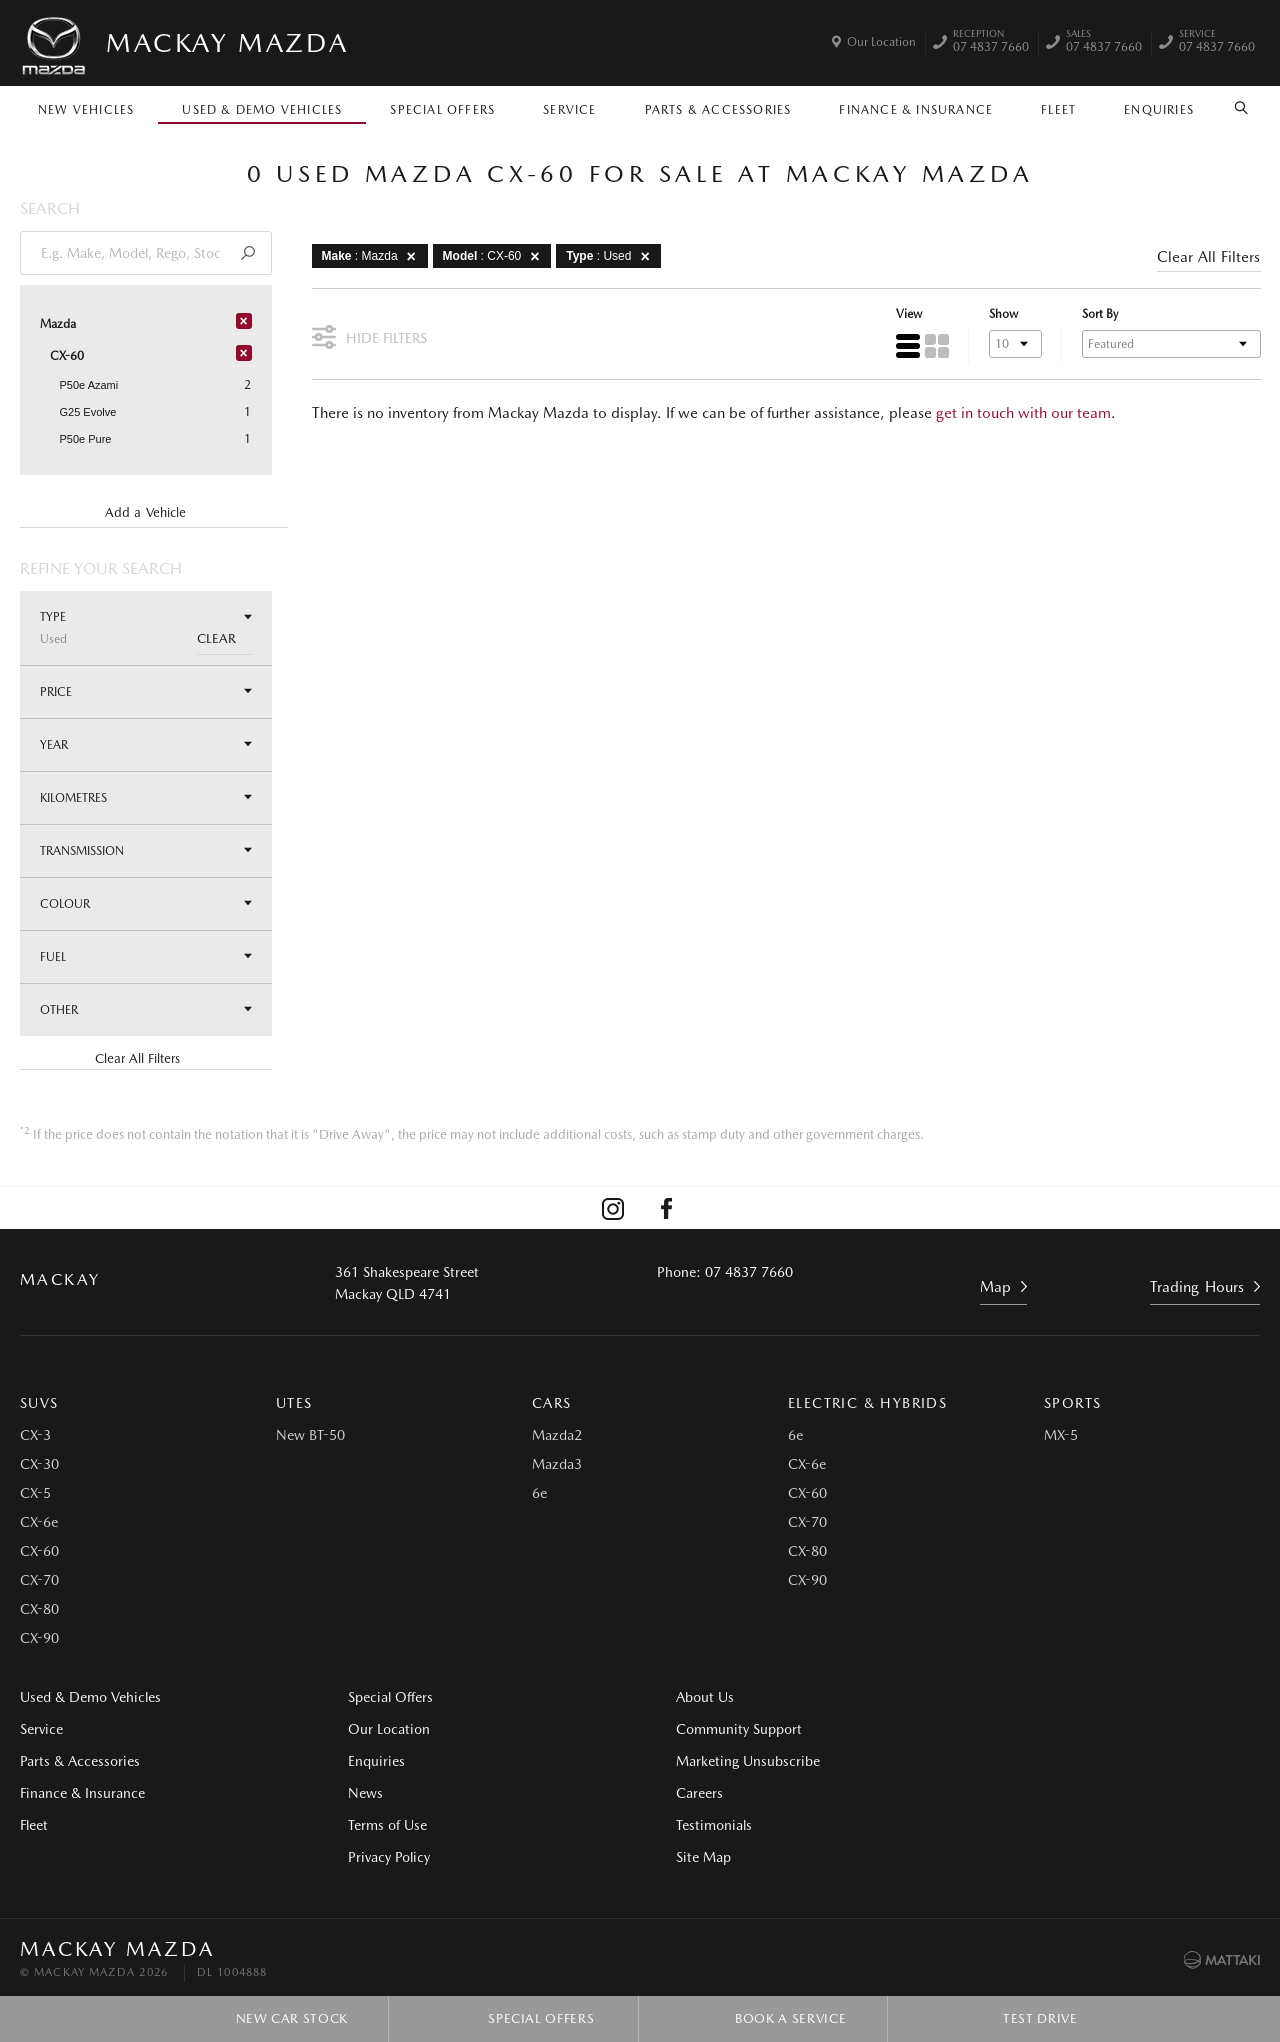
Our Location (881, 42)
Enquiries (1159, 110)
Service (569, 110)
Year (146, 744)
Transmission (146, 850)
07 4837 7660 (991, 43)
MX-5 (1061, 1437)
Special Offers (442, 110)
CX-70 (39, 1582)
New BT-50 (310, 1437)
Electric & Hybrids (867, 1405)
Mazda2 (557, 1437)
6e (539, 1495)
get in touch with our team (1023, 413)
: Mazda (372, 256)
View (908, 315)
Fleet (1058, 110)
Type (146, 628)
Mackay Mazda (227, 42)
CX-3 (35, 1437)
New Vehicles (86, 110)
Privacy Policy (381, 1859)
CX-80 (39, 1611)
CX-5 (35, 1495)
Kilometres (146, 797)
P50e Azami (89, 385)
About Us (689, 1699)
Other (146, 1009)
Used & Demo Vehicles (262, 110)
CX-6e (39, 1524)
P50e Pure (86, 439)
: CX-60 (495, 256)
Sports (1072, 1405)
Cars (552, 1405)
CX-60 (39, 1553)
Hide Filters (369, 335)
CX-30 (39, 1466)
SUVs (39, 1405)
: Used (612, 256)
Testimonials (1018, 1731)
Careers (1003, 1699)
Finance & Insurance (916, 110)
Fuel (146, 956)
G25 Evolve (88, 412)
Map (995, 1288)
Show (1002, 315)
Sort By (1099, 315)
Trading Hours (1197, 1288)
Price (146, 691)
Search (1235, 108)
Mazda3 (557, 1466)
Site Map (1007, 1763)
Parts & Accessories (718, 110)
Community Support (723, 1731)
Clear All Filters (137, 1058)
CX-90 (39, 1640)
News (357, 1795)
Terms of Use (379, 1827)
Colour (146, 903)
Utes (294, 1405)
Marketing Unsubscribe (732, 1763)
